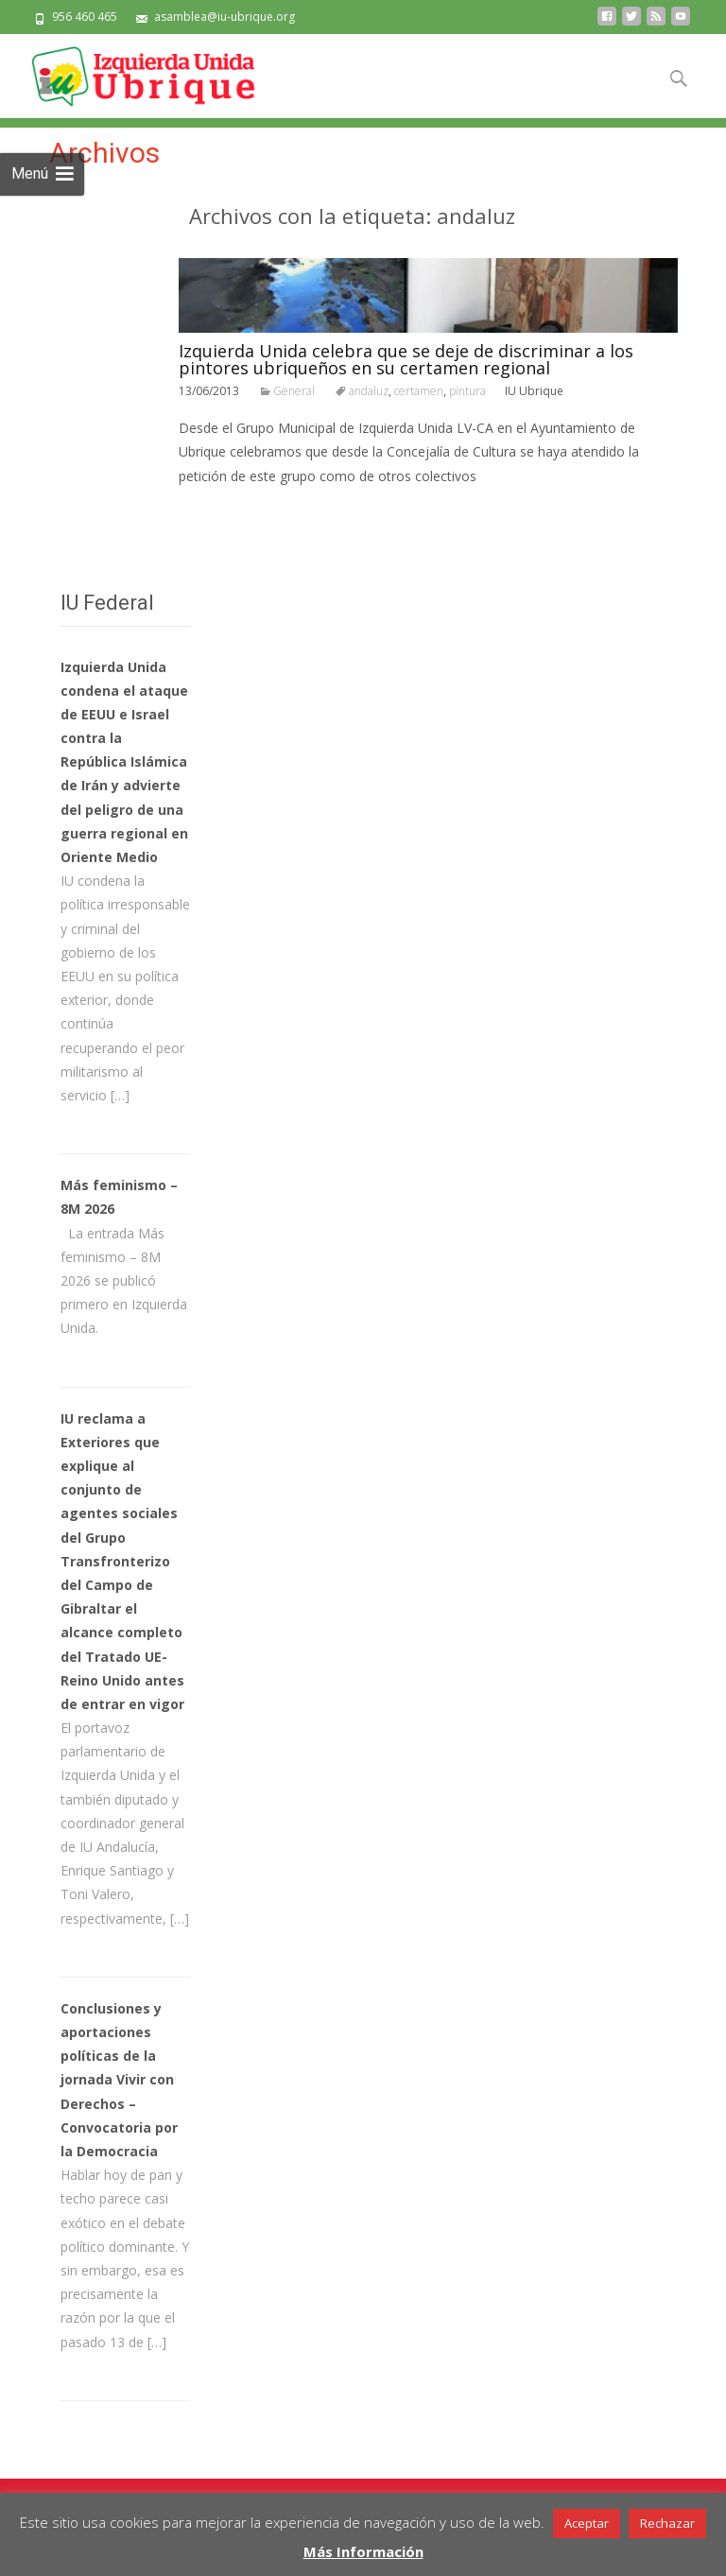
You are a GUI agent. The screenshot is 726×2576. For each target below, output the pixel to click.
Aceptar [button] (586, 2523)
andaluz (369, 391)
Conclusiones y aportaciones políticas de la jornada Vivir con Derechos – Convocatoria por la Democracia (119, 2079)
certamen (418, 391)
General (294, 391)
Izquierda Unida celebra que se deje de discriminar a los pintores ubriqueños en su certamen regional (406, 359)
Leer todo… (217, 511)
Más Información (363, 2551)
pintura (467, 391)
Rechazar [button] (667, 2523)
